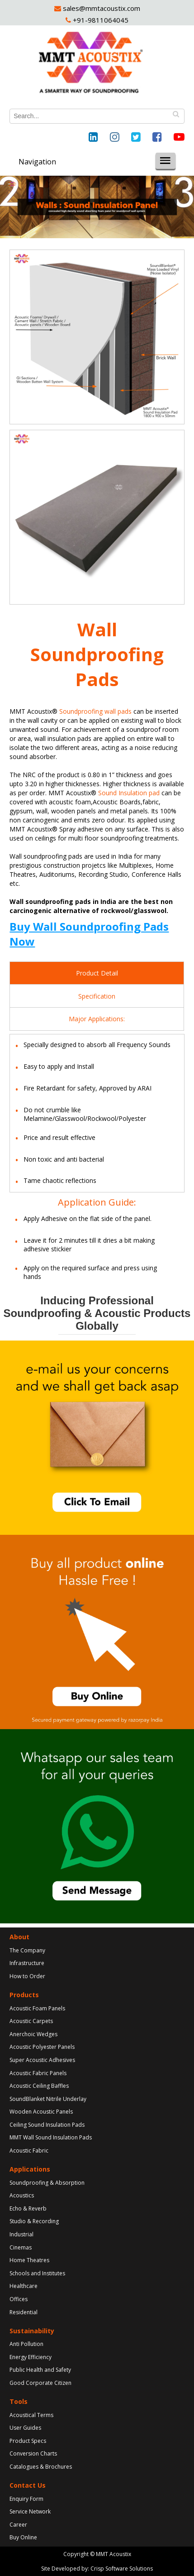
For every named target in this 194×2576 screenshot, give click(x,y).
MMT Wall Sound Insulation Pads (50, 2137)
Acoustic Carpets (31, 2021)
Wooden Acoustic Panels (41, 2111)
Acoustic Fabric (28, 2150)
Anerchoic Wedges (33, 2034)
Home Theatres (29, 2260)
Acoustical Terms (31, 2415)
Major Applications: (97, 1018)
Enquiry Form (26, 2499)
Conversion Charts (33, 2453)
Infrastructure (26, 1963)
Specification (96, 996)
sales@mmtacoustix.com (100, 8)
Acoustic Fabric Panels (37, 2073)
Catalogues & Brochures (40, 2466)
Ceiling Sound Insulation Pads (47, 2125)
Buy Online (23, 2537)
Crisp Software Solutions (121, 2568)
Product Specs (27, 2441)
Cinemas (20, 2247)
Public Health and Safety (40, 2370)
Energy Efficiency (30, 2357)
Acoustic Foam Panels (37, 2008)
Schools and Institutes (37, 2273)
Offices (18, 2299)
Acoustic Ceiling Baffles (39, 2086)
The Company (27, 1950)
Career (18, 2524)
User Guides (25, 2428)
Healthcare (23, 2286)
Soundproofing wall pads (95, 711)
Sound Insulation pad (129, 792)
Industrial (21, 2234)
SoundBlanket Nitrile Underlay (47, 2099)
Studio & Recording (34, 2221)
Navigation (37, 162)
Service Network (30, 2511)
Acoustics (21, 2195)
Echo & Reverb (28, 2208)
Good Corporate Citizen (40, 2383)
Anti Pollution (26, 2344)
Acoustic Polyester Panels (42, 2047)
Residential (23, 2312)
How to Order (27, 1976)
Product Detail (97, 973)
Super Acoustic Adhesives (42, 2060)
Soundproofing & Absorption (47, 2183)
